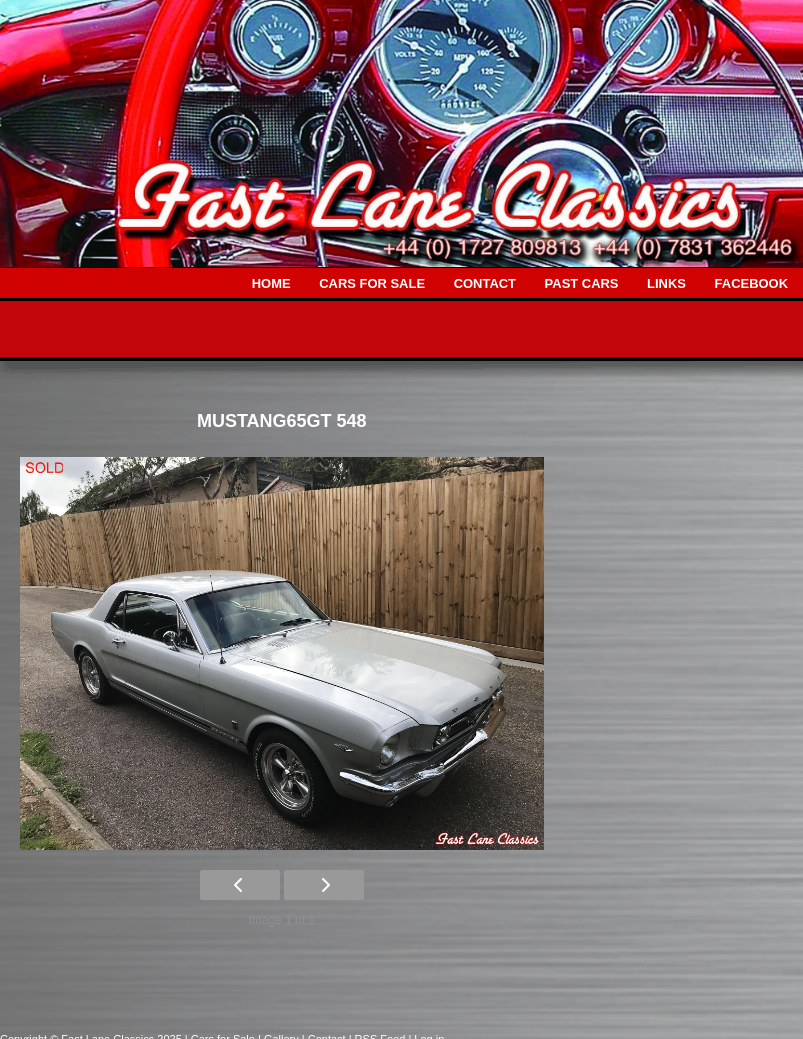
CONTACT (485, 283)
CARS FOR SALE (372, 283)
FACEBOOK (751, 283)
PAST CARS (582, 283)
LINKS (666, 283)
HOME (271, 283)
